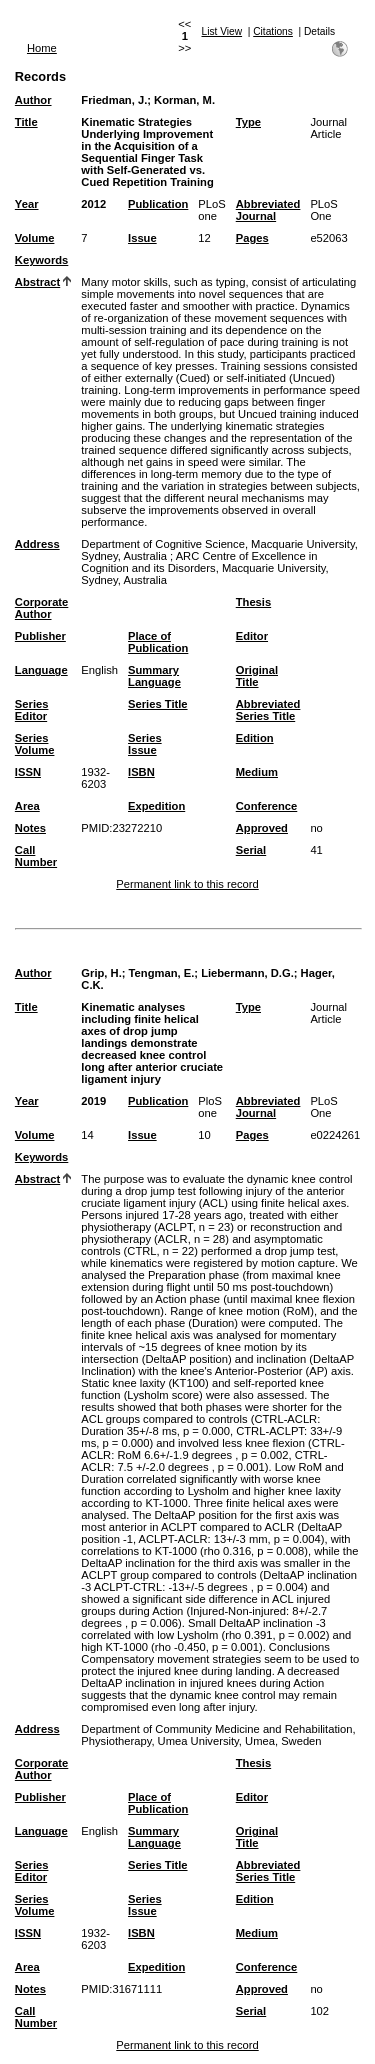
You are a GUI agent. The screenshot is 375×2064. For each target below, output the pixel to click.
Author (33, 100)
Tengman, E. (162, 973)
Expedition (156, 806)
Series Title (158, 704)
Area (27, 806)
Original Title (257, 676)
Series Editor (32, 710)
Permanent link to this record (187, 884)
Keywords (41, 260)
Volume (35, 238)
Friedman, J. (114, 100)
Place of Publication (158, 642)
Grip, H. (101, 973)
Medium (257, 772)
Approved (262, 828)
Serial (251, 850)
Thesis (253, 602)
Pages (252, 238)
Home (42, 48)
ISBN (141, 772)
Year (27, 204)
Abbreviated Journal (268, 210)
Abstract (37, 282)
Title (26, 122)
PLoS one (211, 210)
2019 (93, 1101)
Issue (142, 238)
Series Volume (35, 744)
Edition (255, 738)
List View (222, 31)
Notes (30, 828)
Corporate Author (41, 608)
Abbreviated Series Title (268, 710)
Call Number (36, 856)
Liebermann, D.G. (247, 973)
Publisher (40, 636)
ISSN (28, 772)
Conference (267, 806)
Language (41, 670)
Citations (273, 31)
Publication (158, 204)
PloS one (210, 1107)
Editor (252, 636)
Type (248, 122)
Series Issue (145, 744)
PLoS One (323, 210)
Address (37, 544)
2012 (93, 204)
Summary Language (154, 676)
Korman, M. (184, 100)
